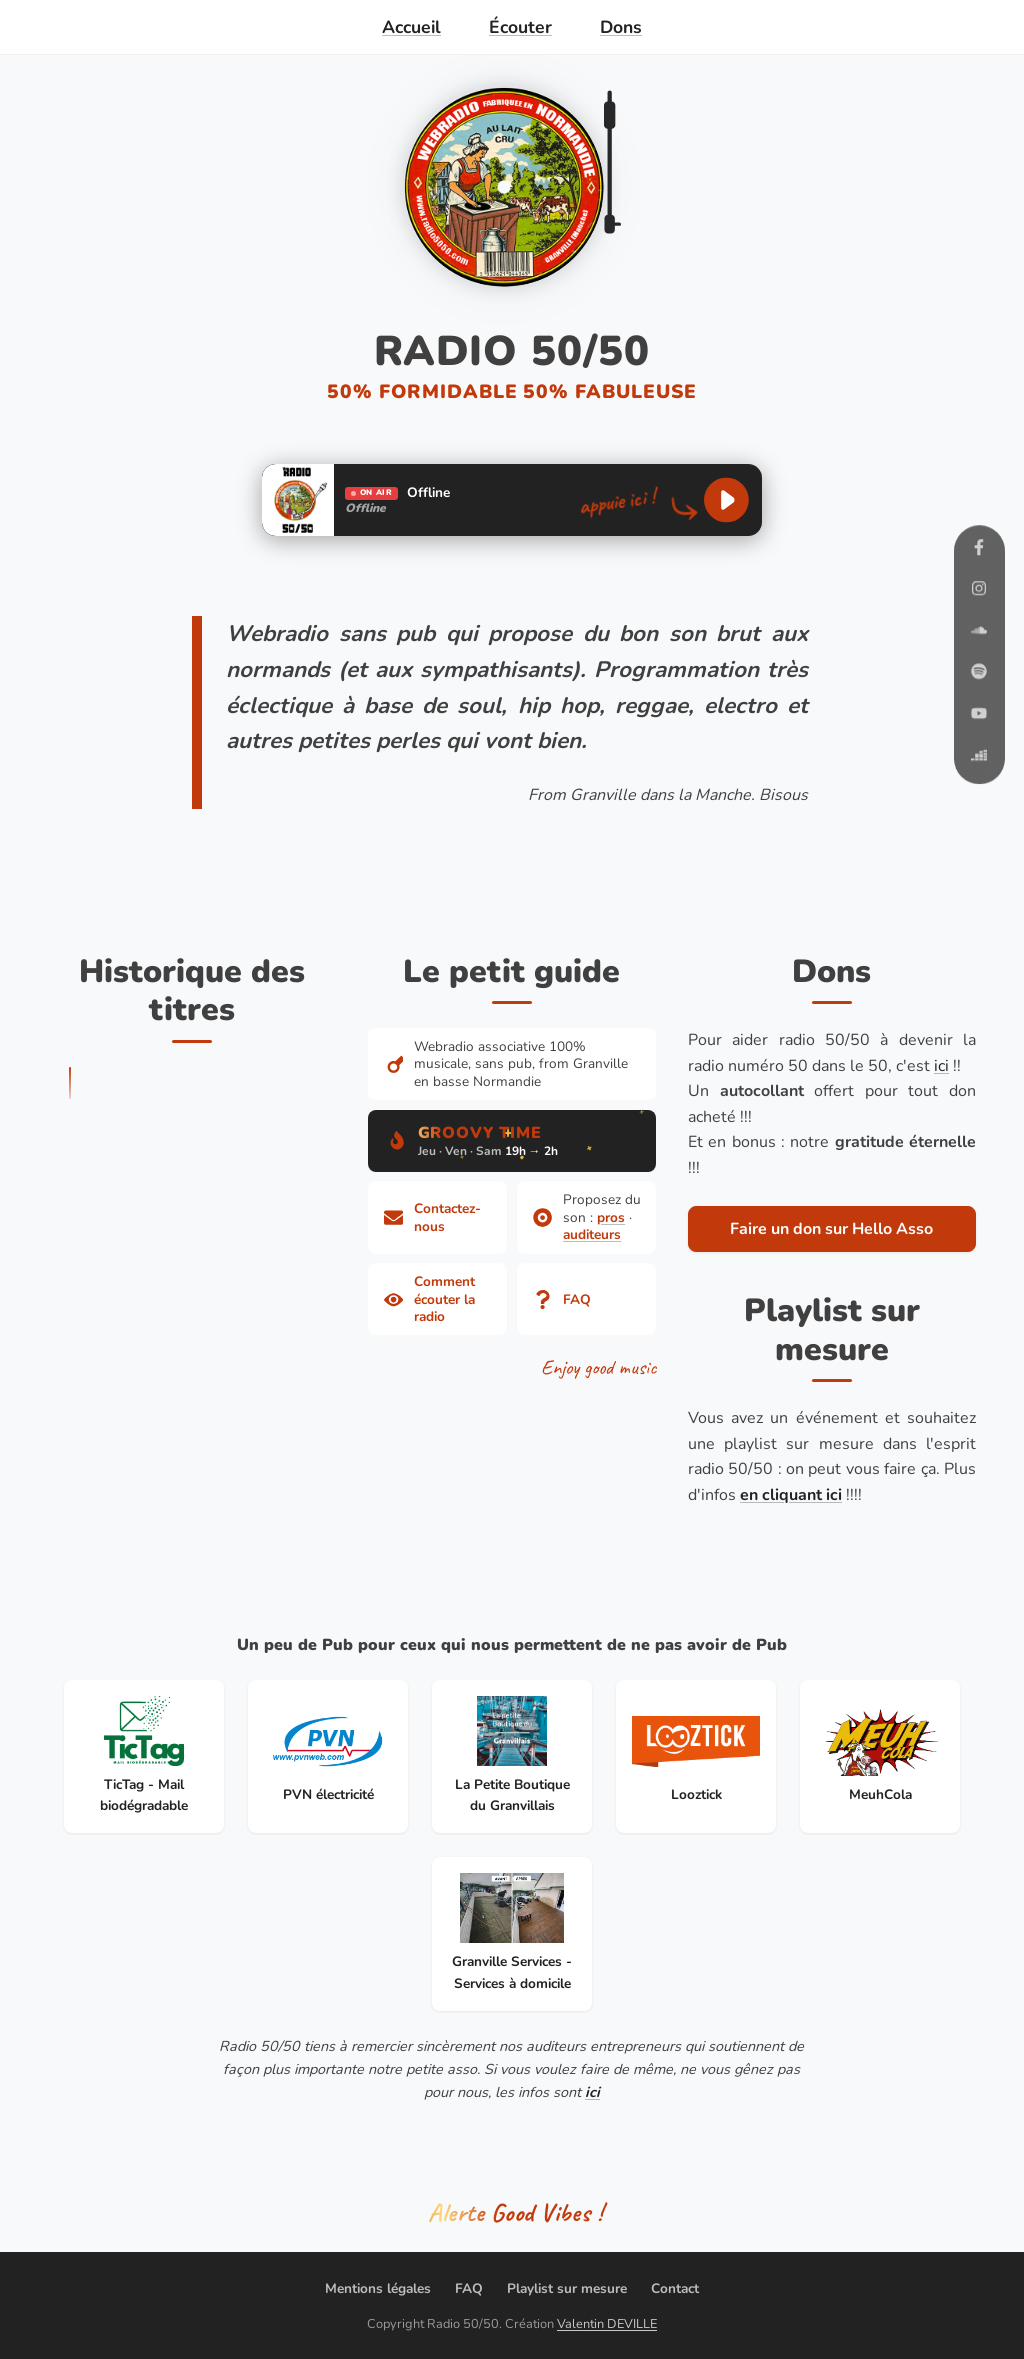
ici (941, 1066)
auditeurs (592, 1234)
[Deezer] (979, 758)
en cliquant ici (791, 1495)
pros (611, 1217)
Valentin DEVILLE (607, 2324)
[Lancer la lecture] (726, 500)
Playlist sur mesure (567, 2288)
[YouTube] (979, 716)
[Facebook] (979, 550)
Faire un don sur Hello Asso (831, 1229)
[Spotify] (979, 675)
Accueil (411, 27)
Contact (675, 2288)
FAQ (469, 2288)
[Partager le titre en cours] (512, 2214)
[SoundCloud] (979, 633)
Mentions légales (378, 2288)
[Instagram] (979, 592)
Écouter (520, 27)
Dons (621, 27)
